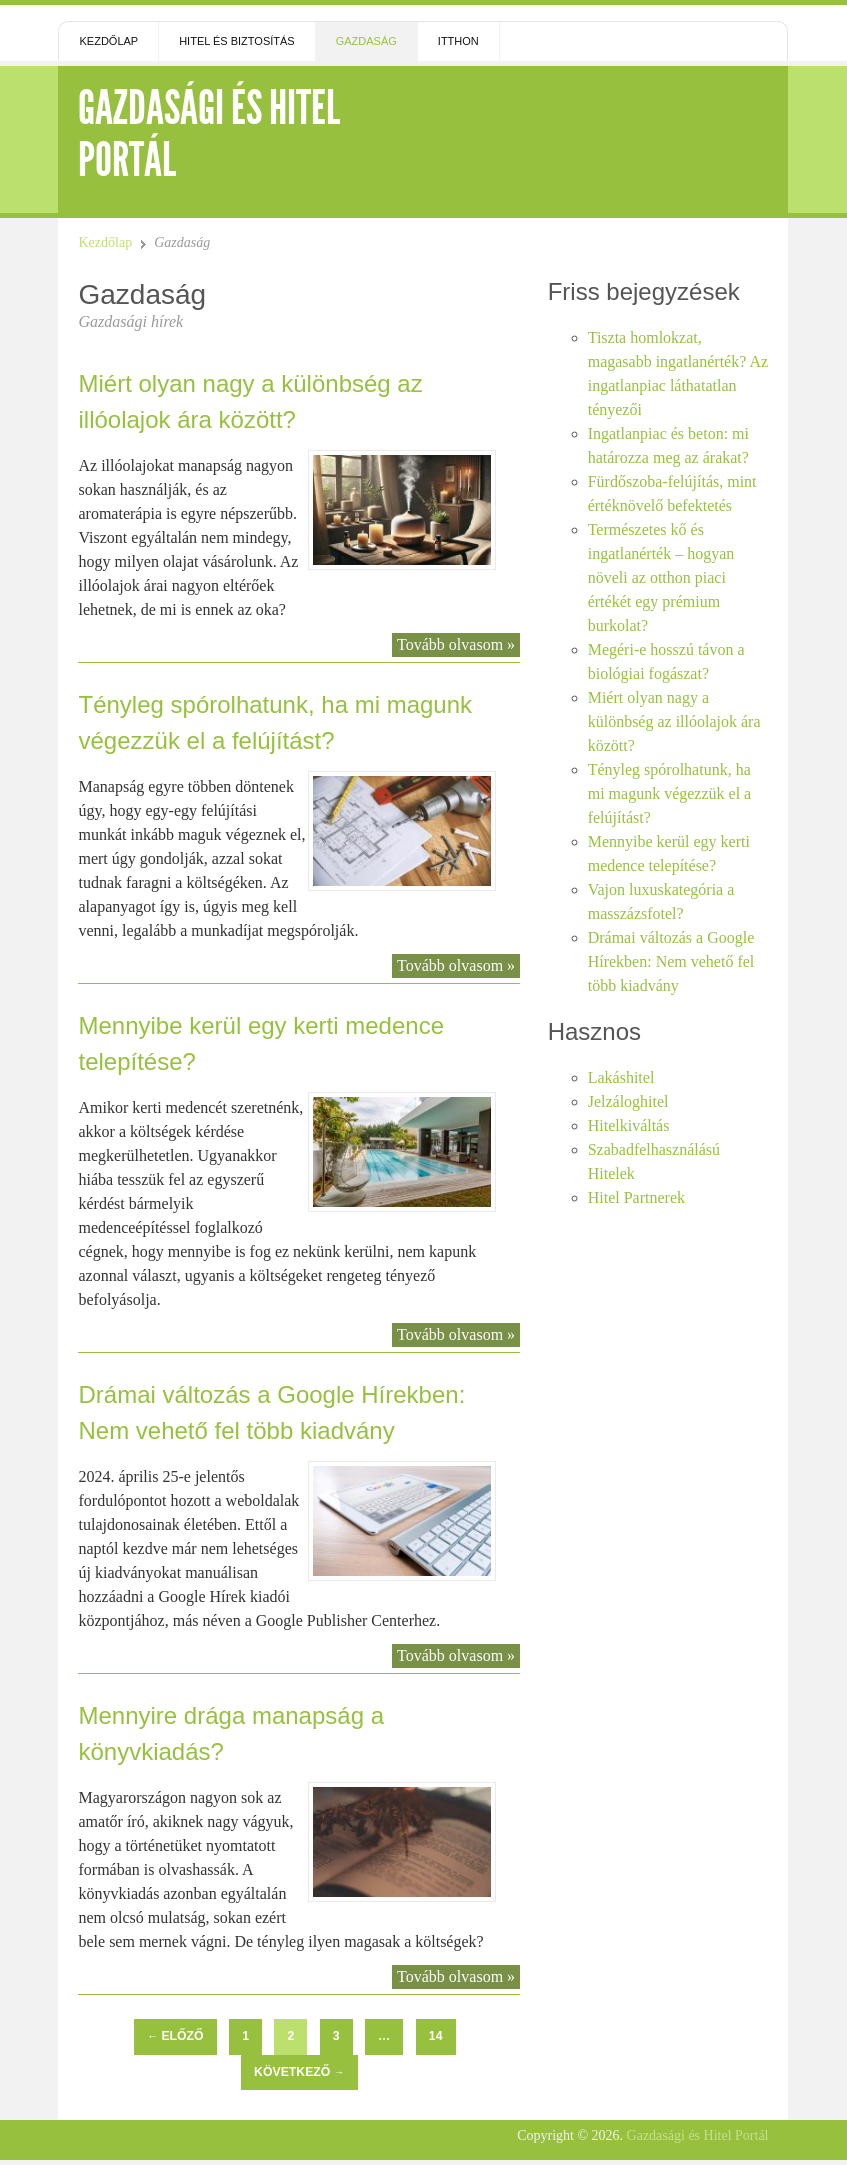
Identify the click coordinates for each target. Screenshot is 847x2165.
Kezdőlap (108, 41)
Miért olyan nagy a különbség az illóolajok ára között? (674, 721)
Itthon (458, 41)
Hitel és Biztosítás (237, 41)
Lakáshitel (621, 1077)
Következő (299, 2072)
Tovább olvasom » (456, 644)
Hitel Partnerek (636, 1197)
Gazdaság (366, 41)
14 (436, 2036)
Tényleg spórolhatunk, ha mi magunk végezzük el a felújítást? (670, 793)
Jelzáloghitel (628, 1101)
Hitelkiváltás (629, 1125)
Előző (175, 2036)
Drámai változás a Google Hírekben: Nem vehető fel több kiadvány (671, 961)
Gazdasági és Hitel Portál (209, 133)
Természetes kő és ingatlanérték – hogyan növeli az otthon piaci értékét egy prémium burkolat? (661, 577)
